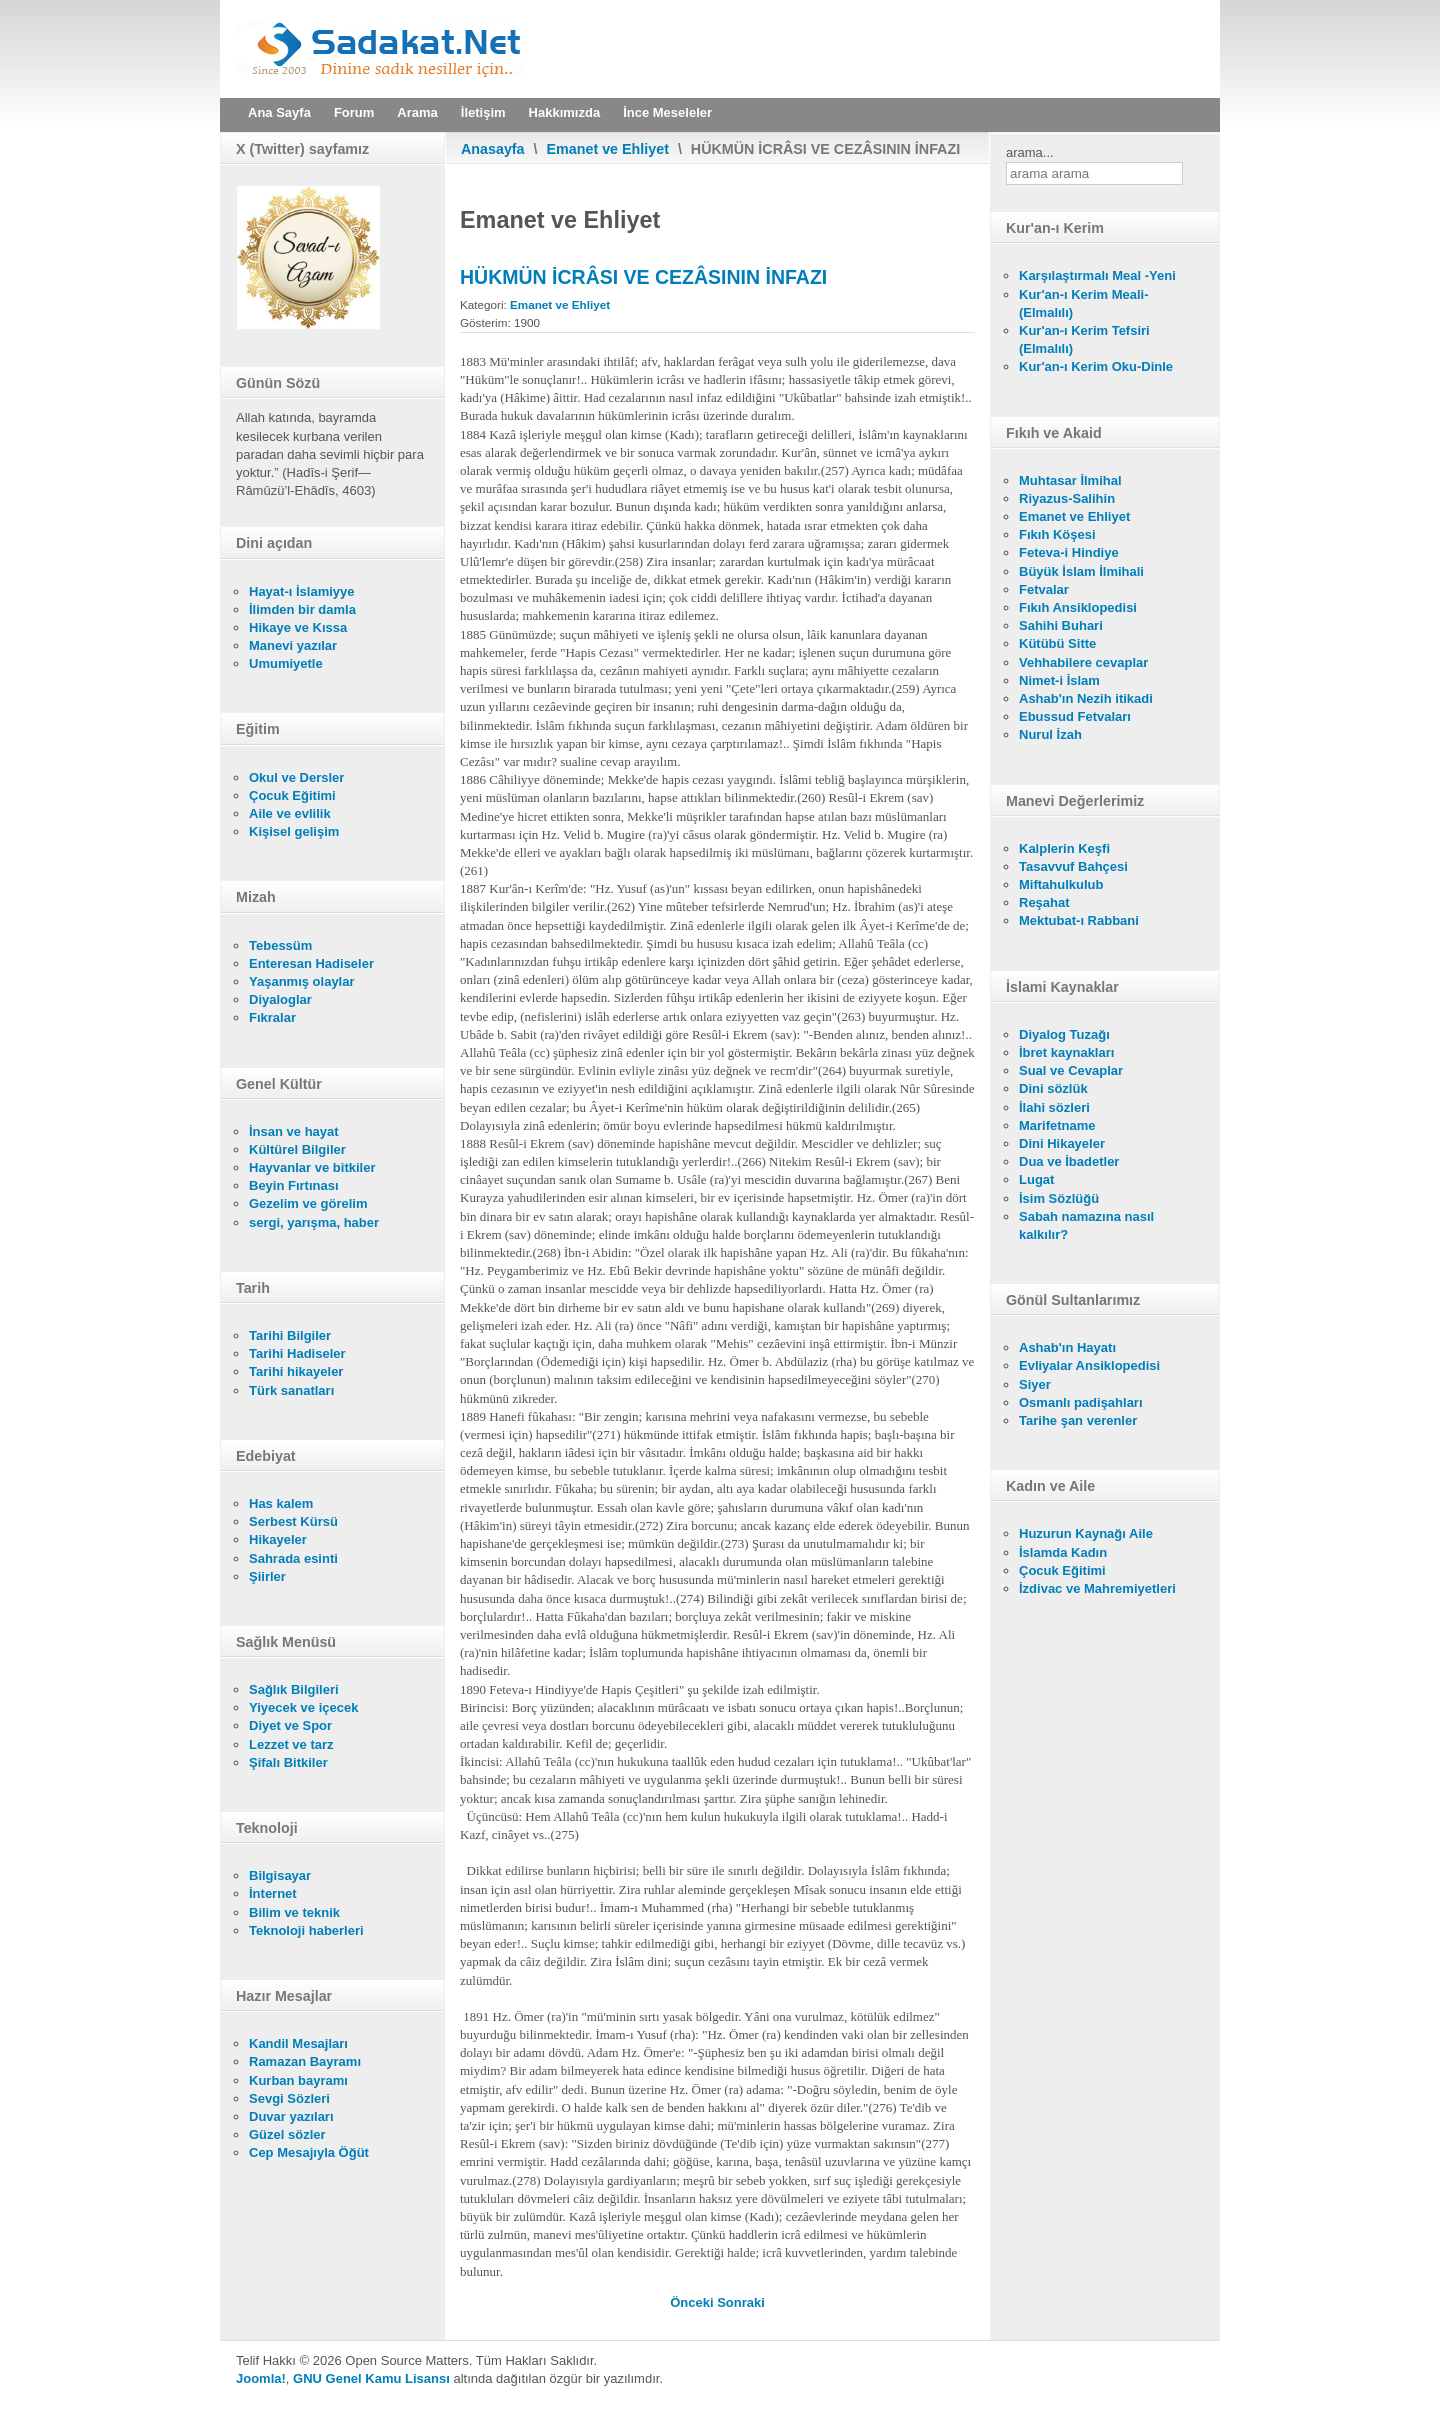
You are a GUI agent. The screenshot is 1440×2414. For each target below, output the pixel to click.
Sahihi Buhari (1061, 625)
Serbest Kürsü (293, 1521)
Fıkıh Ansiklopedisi (1078, 607)
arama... (1030, 152)
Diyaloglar (280, 999)
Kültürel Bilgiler (297, 1149)
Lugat (1036, 1179)
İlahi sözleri (1054, 1107)
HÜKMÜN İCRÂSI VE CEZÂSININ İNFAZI (643, 277)
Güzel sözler (287, 2134)
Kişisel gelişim (294, 831)
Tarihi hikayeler (296, 1371)
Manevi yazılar (293, 645)
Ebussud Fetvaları (1075, 716)
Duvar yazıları (291, 2116)
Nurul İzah (1050, 734)
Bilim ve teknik (294, 1912)
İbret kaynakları (1066, 1052)
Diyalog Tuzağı (1064, 1034)
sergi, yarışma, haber (314, 1222)
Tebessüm (280, 945)
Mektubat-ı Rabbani (1079, 920)
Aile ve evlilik (290, 813)
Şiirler (267, 1576)
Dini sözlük (1053, 1088)
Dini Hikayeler (1062, 1143)
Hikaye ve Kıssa (298, 627)
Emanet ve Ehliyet (608, 149)
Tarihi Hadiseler (297, 1353)
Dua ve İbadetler (1069, 1161)
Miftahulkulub (1061, 884)
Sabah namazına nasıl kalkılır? (1086, 1225)
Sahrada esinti (293, 1558)
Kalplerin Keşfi (1064, 848)
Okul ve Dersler (296, 777)
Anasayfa (493, 149)
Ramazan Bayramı (305, 2061)
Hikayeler (278, 1539)
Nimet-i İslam (1059, 680)
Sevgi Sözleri (289, 2098)
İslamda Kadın (1063, 1552)
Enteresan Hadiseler (311, 963)
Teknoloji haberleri (306, 1930)
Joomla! (261, 2378)
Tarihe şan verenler (1078, 1420)
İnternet (273, 1893)
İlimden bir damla (302, 609)
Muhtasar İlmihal (1070, 480)
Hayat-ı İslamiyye (302, 591)
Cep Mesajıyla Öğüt (309, 2152)
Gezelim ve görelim (308, 1203)
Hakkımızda (565, 112)
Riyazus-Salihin (1067, 498)
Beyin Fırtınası (294, 1185)
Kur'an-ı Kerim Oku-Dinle (1096, 366)
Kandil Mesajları (298, 2043)
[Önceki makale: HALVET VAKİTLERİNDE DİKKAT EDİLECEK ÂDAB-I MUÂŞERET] (693, 2302)
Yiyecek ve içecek (303, 1707)
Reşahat (1044, 902)
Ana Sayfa (279, 112)
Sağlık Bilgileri (294, 1689)
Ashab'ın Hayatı (1067, 1347)
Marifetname (1057, 1125)
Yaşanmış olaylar (302, 981)
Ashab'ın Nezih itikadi (1086, 698)
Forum (354, 112)
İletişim (483, 112)
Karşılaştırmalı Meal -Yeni (1097, 275)
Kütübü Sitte (1057, 643)
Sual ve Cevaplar (1071, 1070)
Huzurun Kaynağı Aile (1086, 1533)
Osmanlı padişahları (1081, 1402)
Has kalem (281, 1503)
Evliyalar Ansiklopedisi (1089, 1365)
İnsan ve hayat (294, 1131)
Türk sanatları (291, 1390)
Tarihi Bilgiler (290, 1335)
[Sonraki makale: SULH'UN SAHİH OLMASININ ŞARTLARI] (741, 2302)
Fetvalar (1044, 589)
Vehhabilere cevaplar (1083, 662)
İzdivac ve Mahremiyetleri (1097, 1588)
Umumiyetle (286, 663)
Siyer (1035, 1384)
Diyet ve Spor (290, 1725)
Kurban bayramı (298, 2080)
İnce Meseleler (667, 112)
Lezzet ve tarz (291, 1744)
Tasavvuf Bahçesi (1073, 866)
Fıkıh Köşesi (1057, 534)
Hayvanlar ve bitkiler (312, 1167)
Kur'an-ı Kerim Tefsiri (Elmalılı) (1084, 339)
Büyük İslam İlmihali (1081, 571)
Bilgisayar (280, 1875)
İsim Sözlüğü (1059, 1198)
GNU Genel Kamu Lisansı (371, 2378)
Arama (417, 112)
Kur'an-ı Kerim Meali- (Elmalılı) (1084, 303)
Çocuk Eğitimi (292, 795)
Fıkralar (272, 1017)
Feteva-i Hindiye (1069, 552)
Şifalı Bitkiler (288, 1762)
